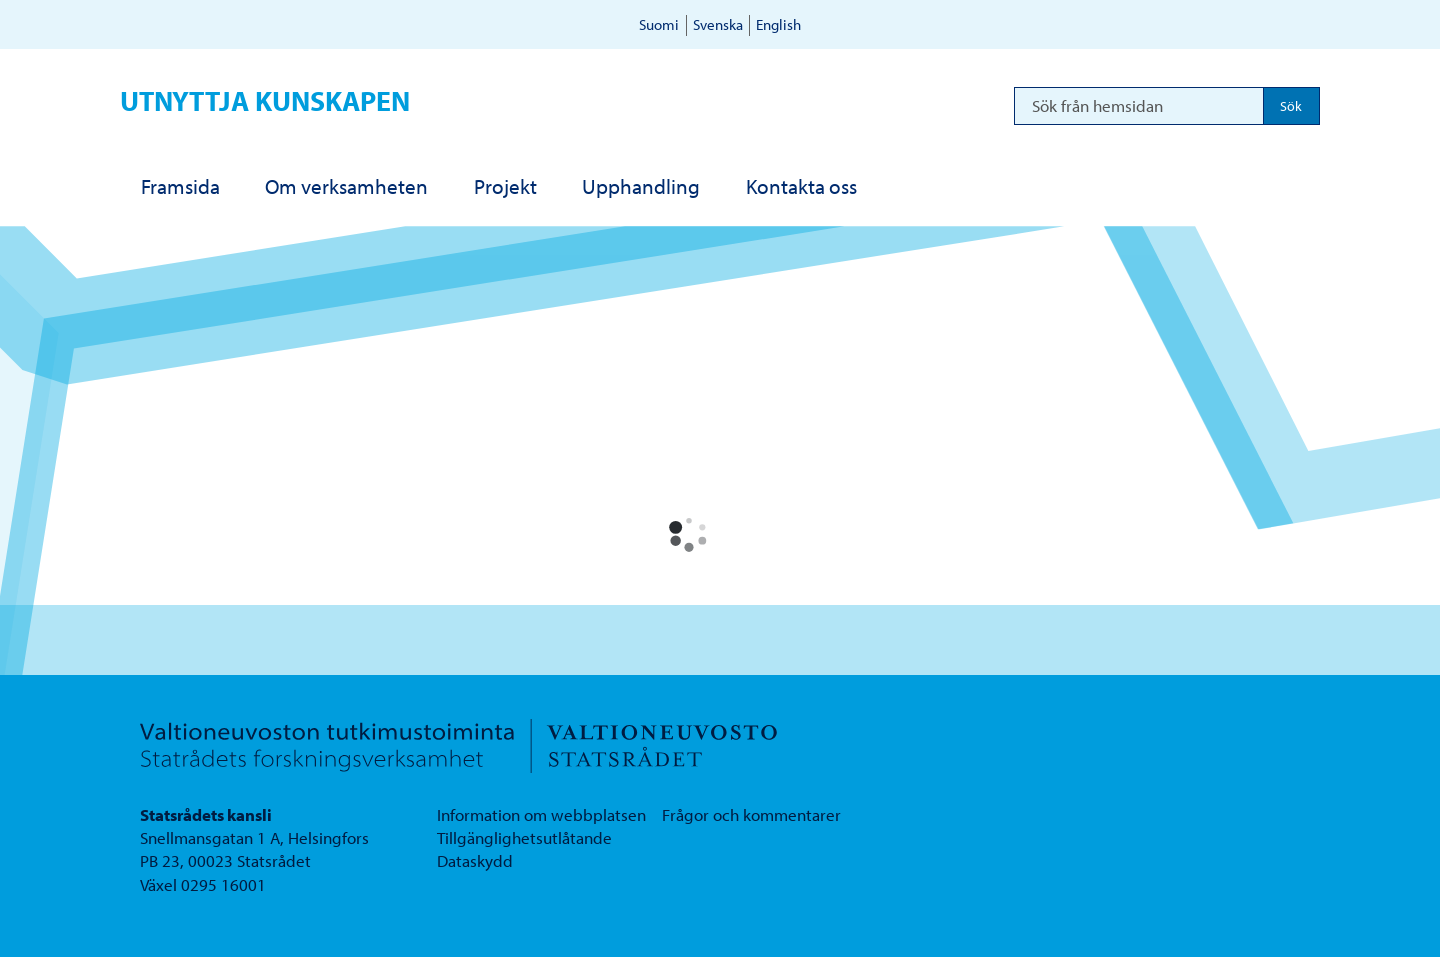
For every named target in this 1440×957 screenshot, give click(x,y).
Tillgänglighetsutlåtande (524, 837)
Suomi (659, 24)
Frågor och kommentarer (751, 814)
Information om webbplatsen (541, 814)
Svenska (718, 24)
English (778, 24)
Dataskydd (475, 860)
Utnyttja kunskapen (265, 100)
